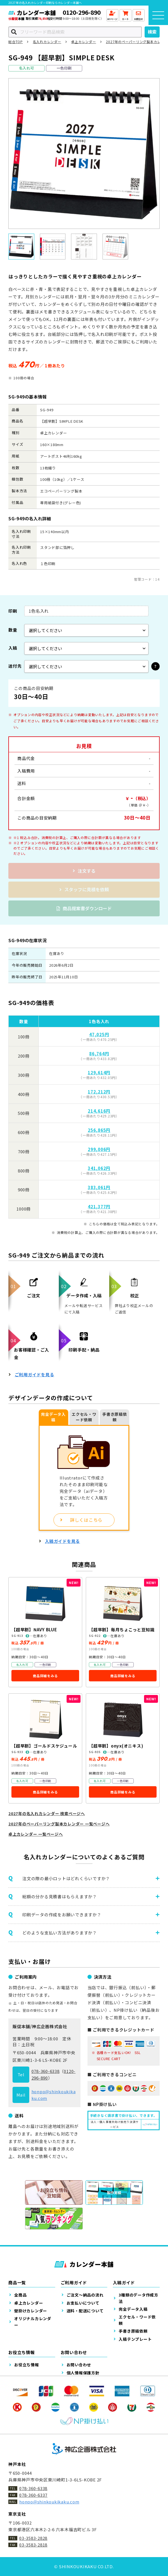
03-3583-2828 (33, 2538)
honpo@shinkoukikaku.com (49, 2502)
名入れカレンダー (47, 41)
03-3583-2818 (33, 2545)
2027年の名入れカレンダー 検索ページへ (46, 1813)
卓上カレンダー (83, 41)
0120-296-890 (82, 12)
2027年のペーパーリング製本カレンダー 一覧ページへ (58, 1824)
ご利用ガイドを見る (34, 1374)
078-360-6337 (33, 2495)
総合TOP (15, 41)
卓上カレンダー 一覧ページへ (35, 1834)
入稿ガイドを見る (62, 1541)
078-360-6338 (45, 2071)
